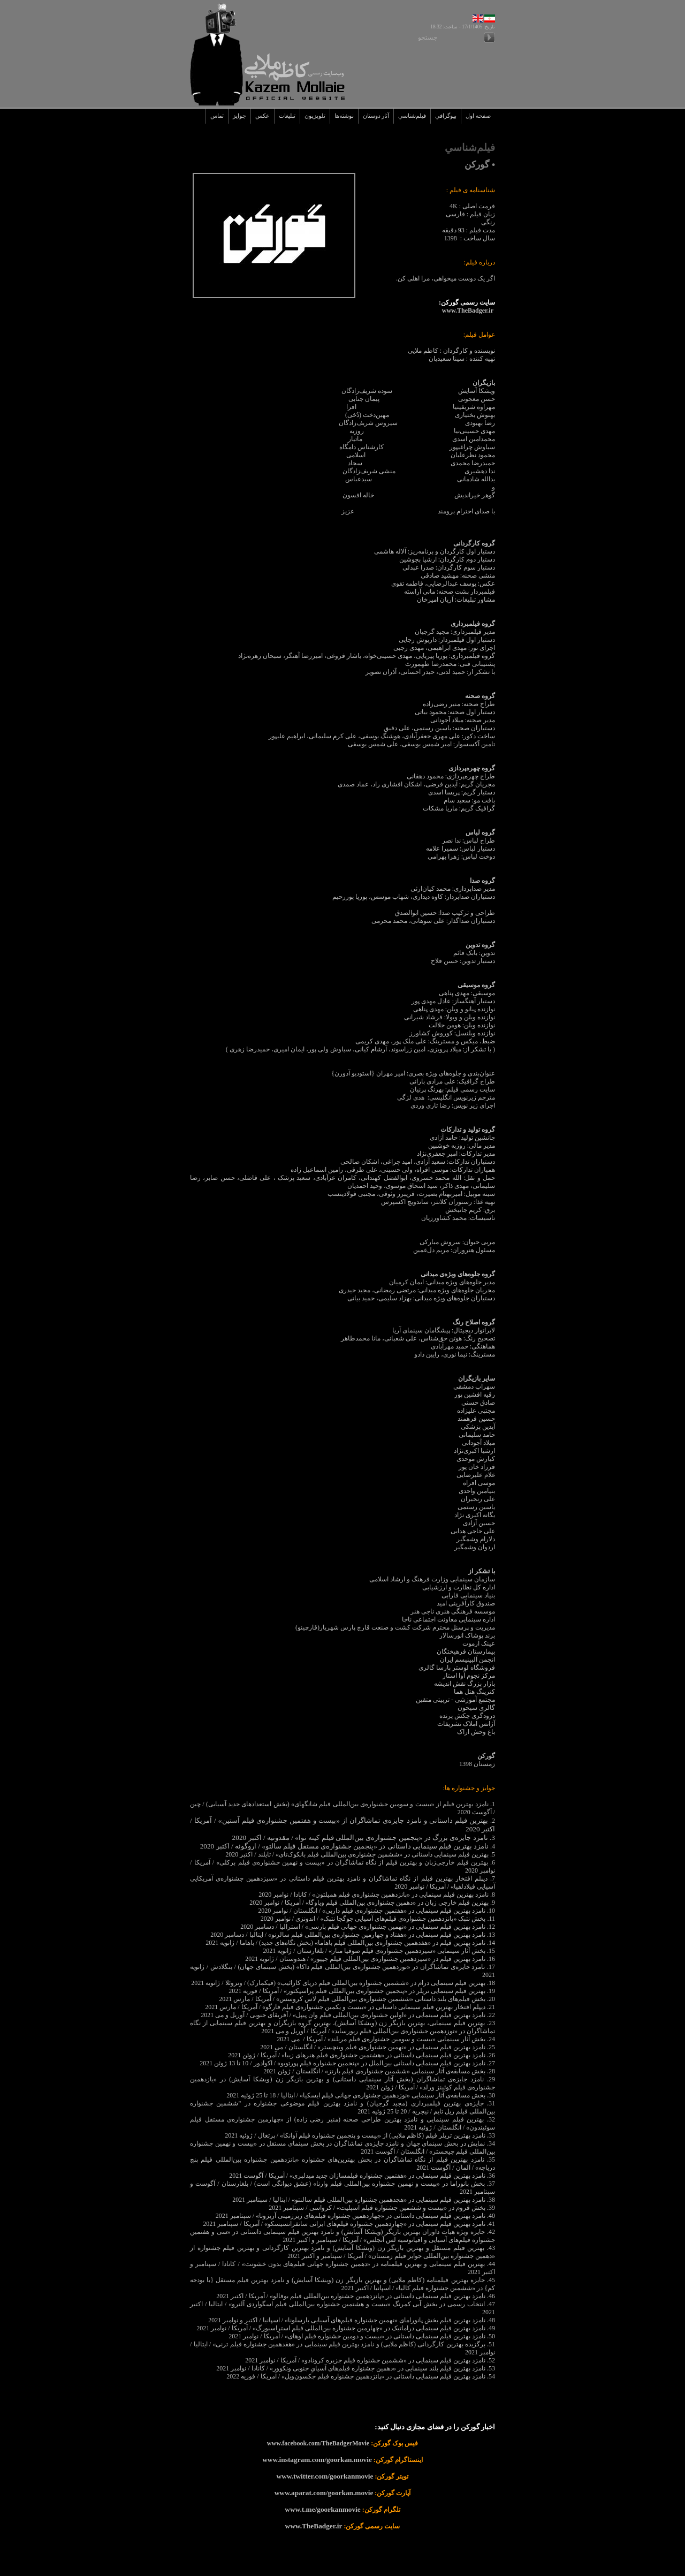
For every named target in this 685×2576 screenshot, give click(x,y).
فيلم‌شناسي (412, 116)
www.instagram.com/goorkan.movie (317, 2460)
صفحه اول (478, 116)
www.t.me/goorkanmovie (322, 2509)
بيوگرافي (445, 116)
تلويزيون (315, 116)
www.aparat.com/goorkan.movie (324, 2493)
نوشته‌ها (344, 116)
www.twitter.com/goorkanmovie (325, 2476)
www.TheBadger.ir (313, 2526)
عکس (262, 116)
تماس (217, 116)
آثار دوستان (376, 116)
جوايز (239, 116)
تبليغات (287, 116)
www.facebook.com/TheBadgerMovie (318, 2443)
